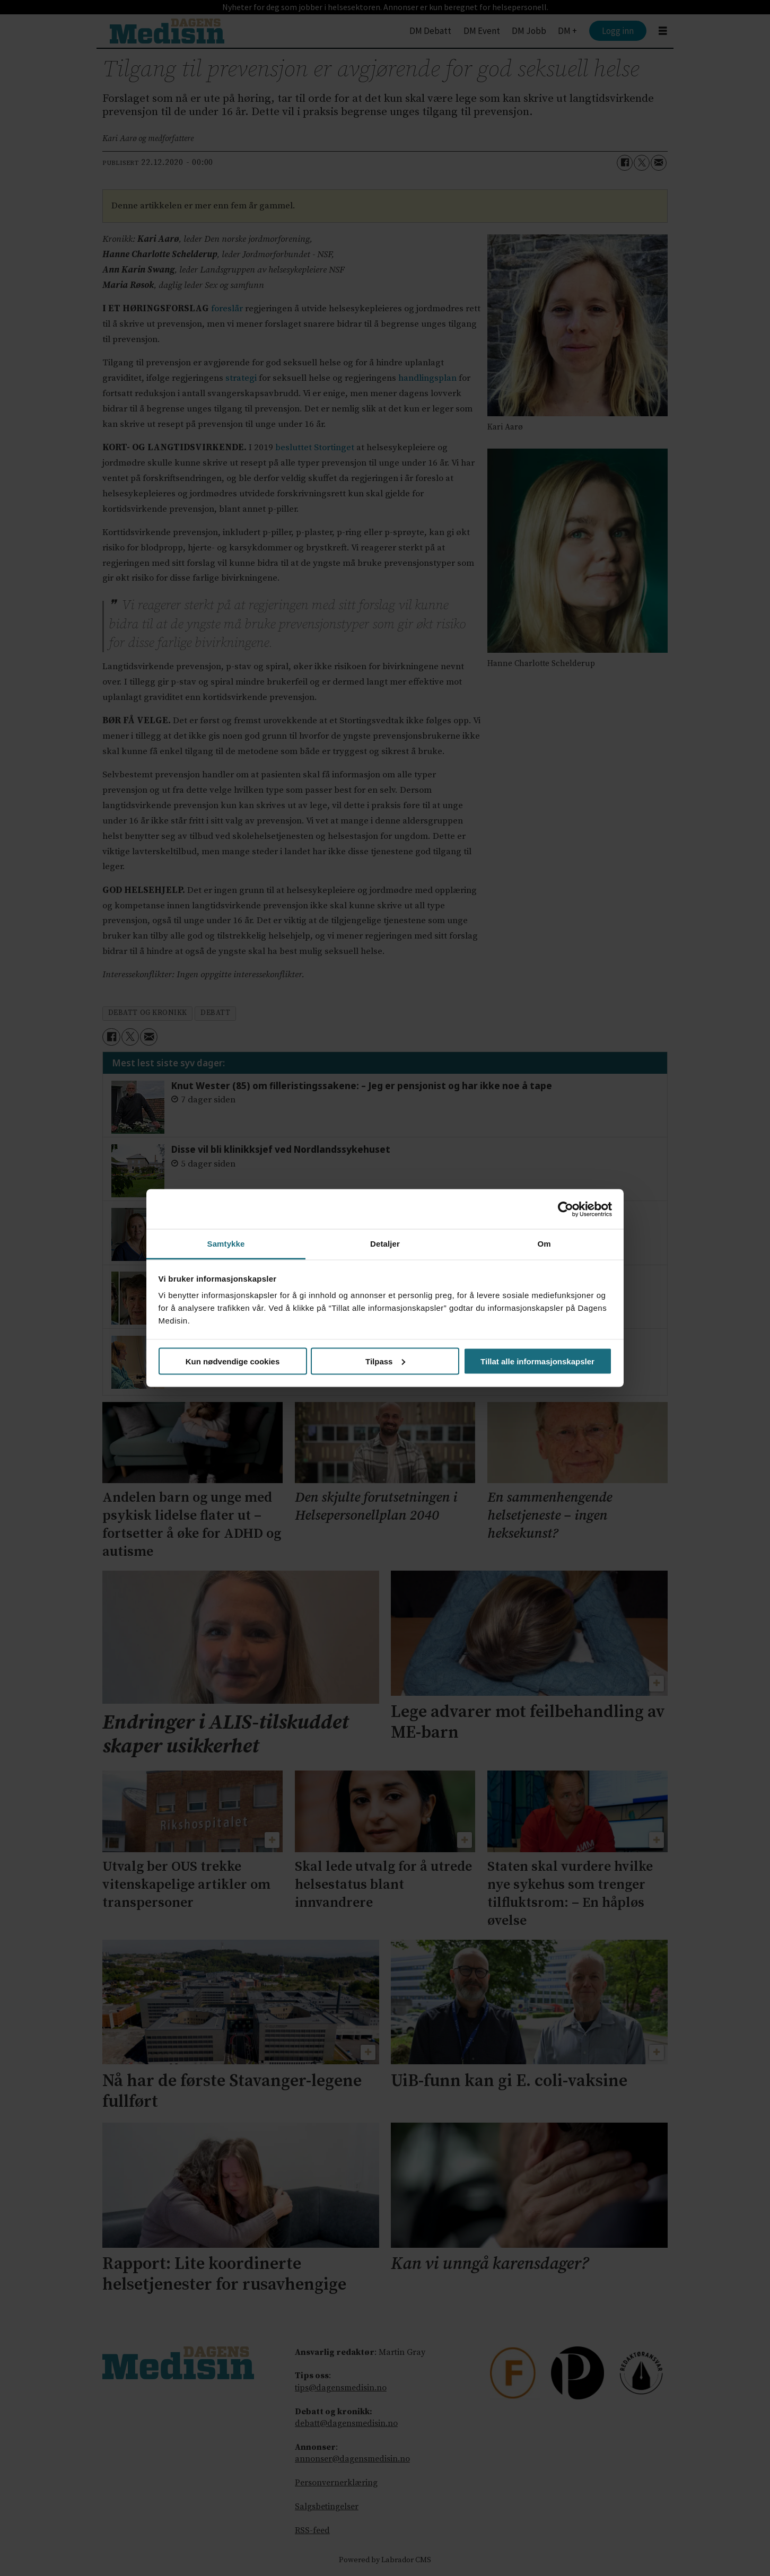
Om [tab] (543, 1243)
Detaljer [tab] (385, 1243)
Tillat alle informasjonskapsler (537, 1360)
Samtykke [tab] (226, 1243)
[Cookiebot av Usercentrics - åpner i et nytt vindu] (565, 1209)
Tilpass (385, 1360)
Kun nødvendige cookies (233, 1360)
